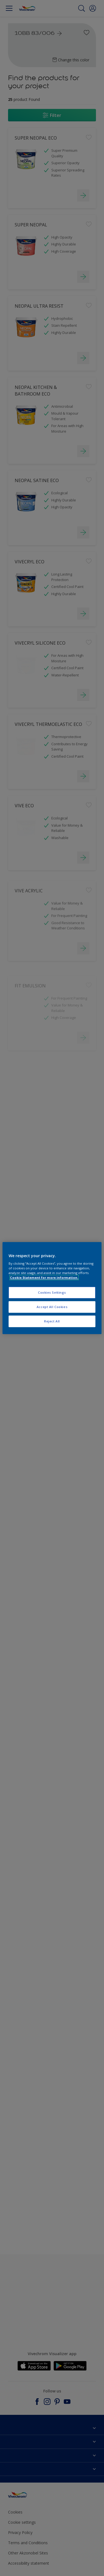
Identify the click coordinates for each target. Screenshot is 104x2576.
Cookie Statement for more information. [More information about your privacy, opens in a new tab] (44, 1277)
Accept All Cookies (52, 1307)
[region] (51, 1288)
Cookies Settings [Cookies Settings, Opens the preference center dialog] (52, 1293)
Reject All (52, 1321)
